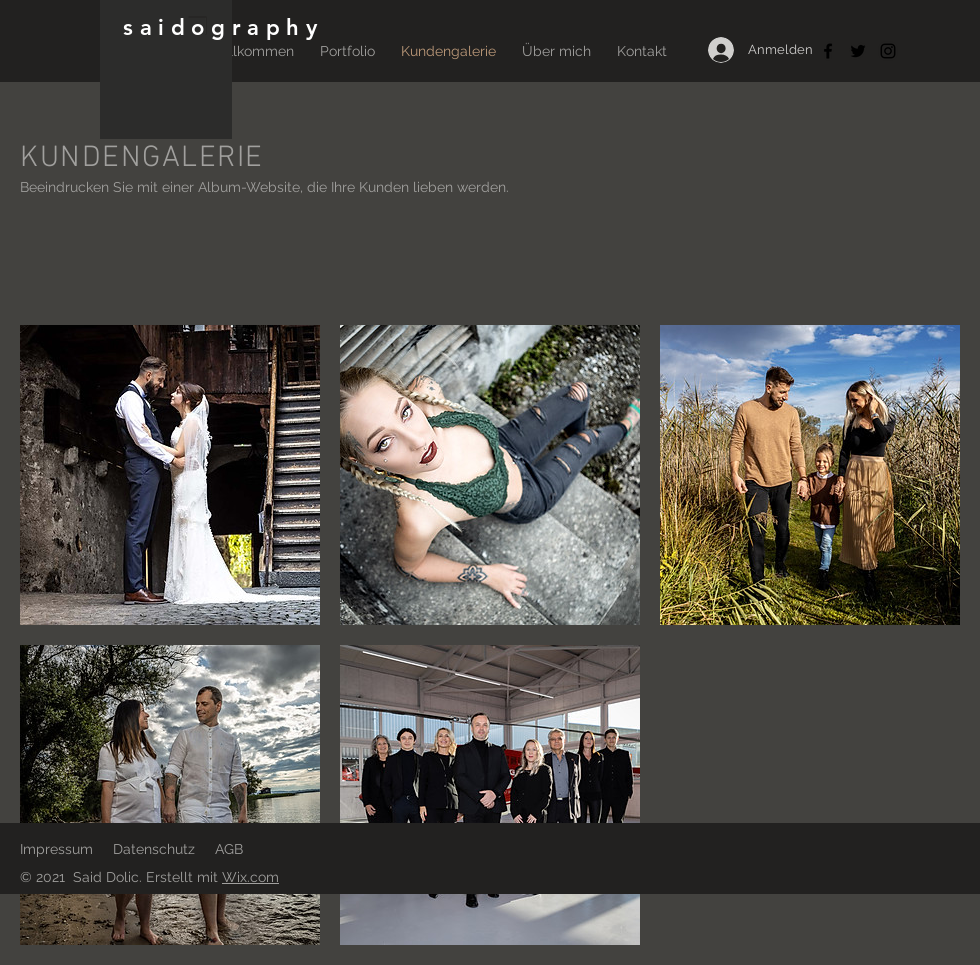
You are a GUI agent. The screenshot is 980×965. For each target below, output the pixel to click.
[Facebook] (828, 51)
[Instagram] (888, 51)
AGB (229, 849)
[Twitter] (858, 51)
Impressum (56, 849)
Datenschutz (154, 849)
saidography (223, 27)
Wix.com (250, 877)
